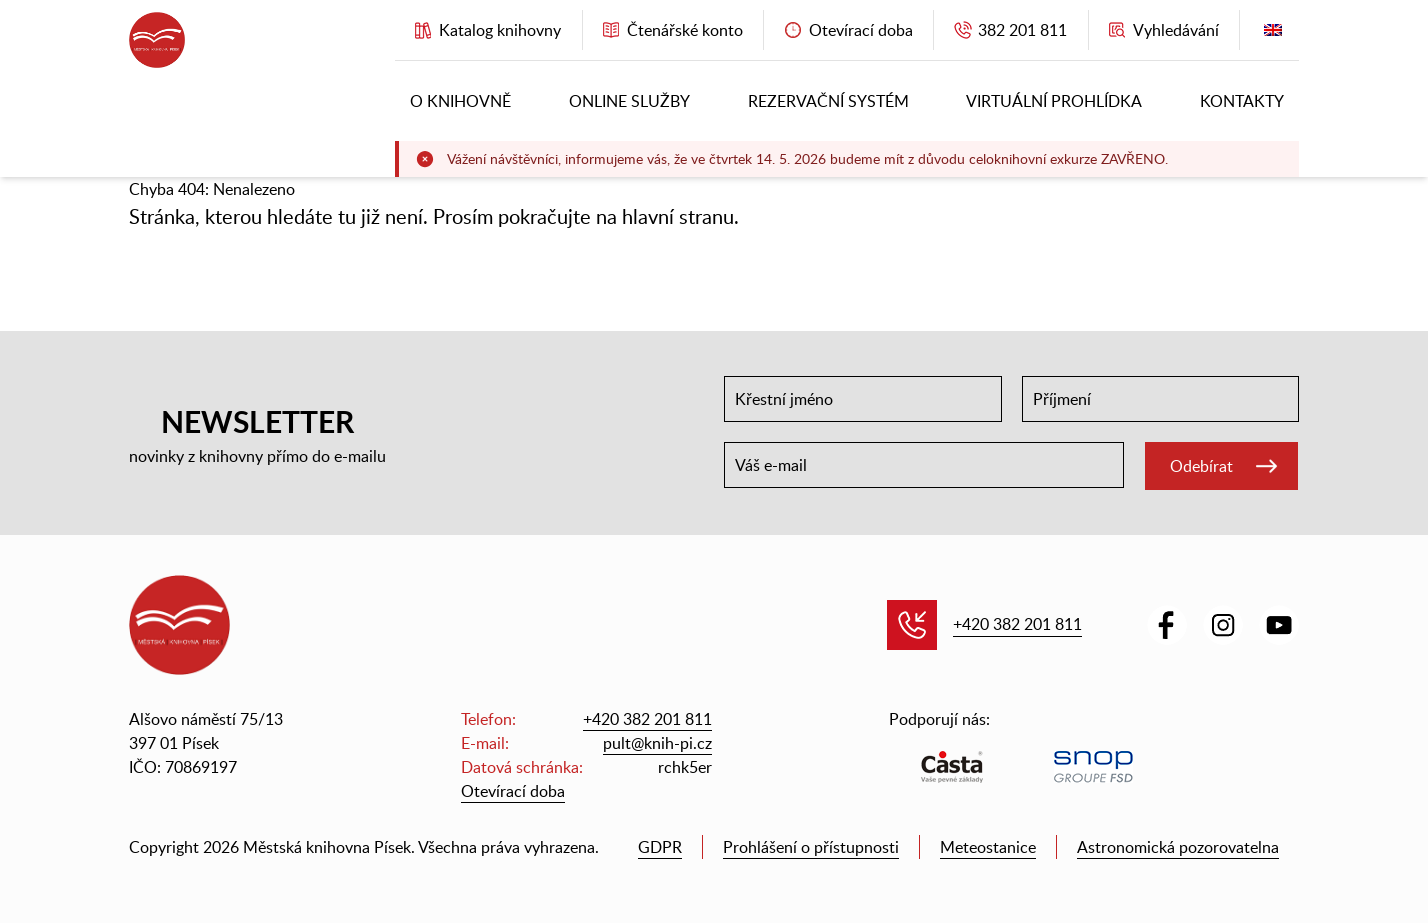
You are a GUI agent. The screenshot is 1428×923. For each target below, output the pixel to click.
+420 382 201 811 (1017, 624)
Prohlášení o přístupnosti (811, 847)
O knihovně (460, 101)
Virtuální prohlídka (1054, 101)
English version (1273, 34)
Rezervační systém (828, 101)
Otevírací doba (513, 791)
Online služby (629, 101)
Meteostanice (988, 847)
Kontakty (1242, 101)
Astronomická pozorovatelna (1178, 847)
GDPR (660, 847)
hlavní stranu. (680, 216)
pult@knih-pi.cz (657, 743)
